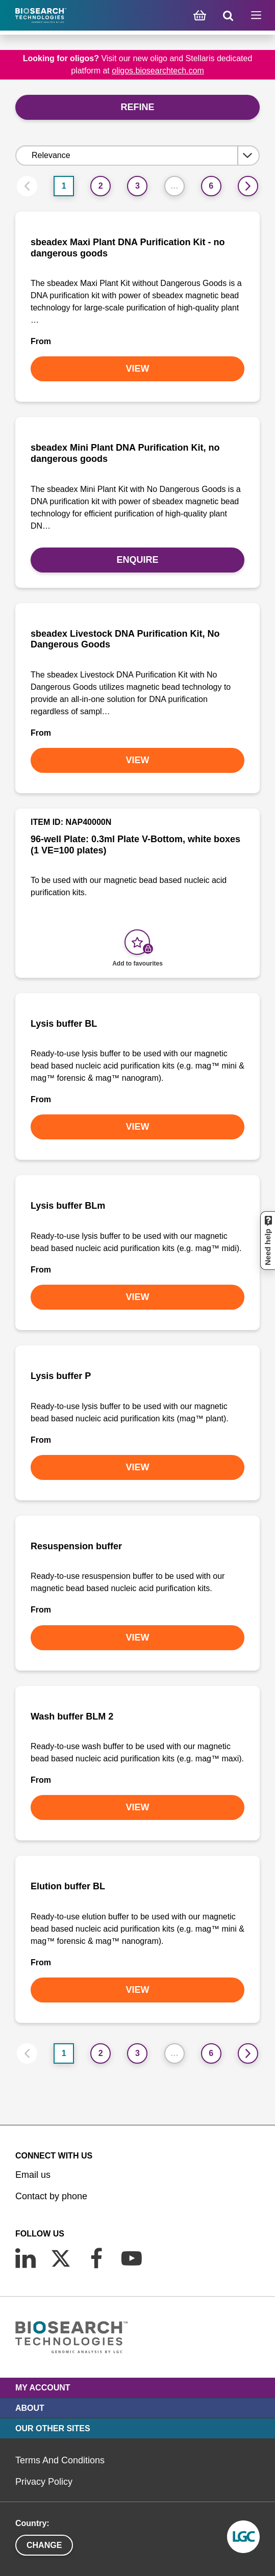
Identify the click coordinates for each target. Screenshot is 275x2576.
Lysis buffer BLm (68, 1206)
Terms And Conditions (60, 2460)
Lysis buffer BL (64, 1024)
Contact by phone (51, 2196)
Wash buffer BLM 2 (72, 1716)
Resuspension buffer (76, 1546)
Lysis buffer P (61, 1376)
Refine (137, 107)
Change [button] (44, 2545)
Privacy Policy (43, 2482)
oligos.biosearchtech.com (158, 70)
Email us (33, 2175)
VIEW (137, 368)
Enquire (137, 560)
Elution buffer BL (68, 1886)
